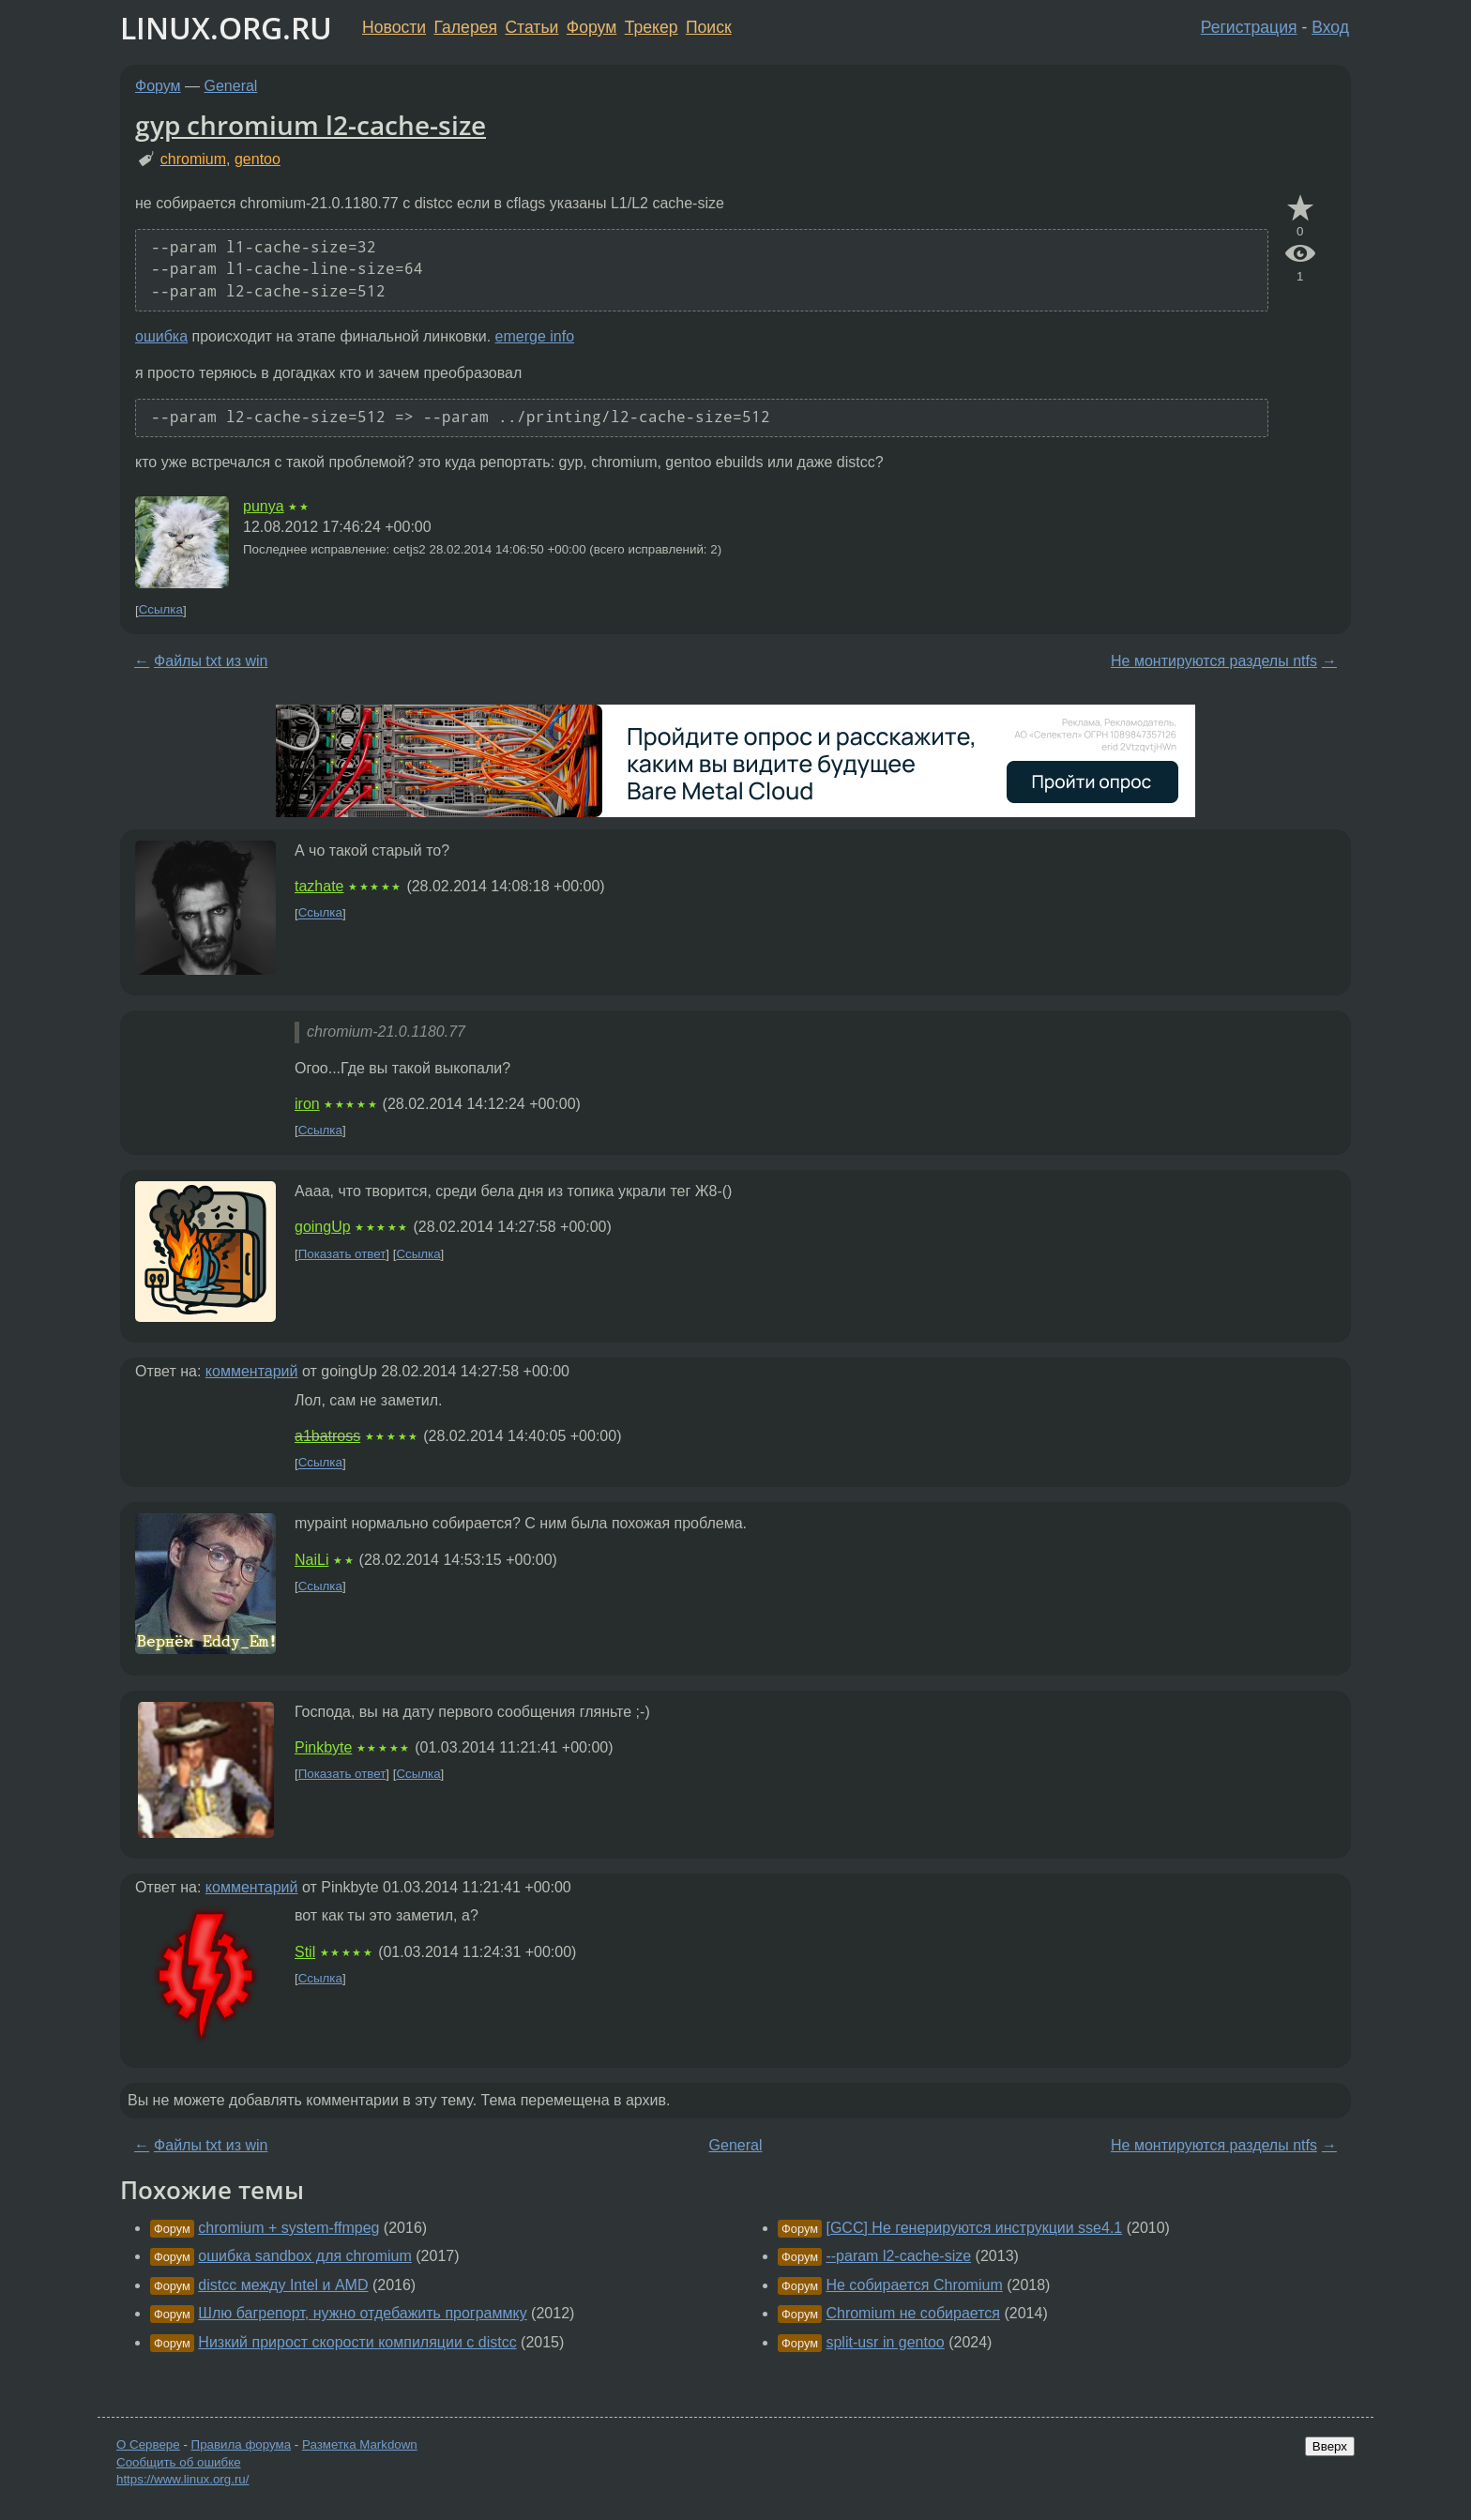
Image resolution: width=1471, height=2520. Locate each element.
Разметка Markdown (359, 2444)
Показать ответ (342, 1254)
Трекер (651, 27)
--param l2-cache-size (898, 2256)
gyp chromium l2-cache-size (310, 125)
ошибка (161, 336)
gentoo (258, 159)
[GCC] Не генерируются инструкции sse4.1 (974, 2228)
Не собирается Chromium (914, 2285)
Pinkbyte (323, 1747)
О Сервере (148, 2444)
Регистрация (1249, 27)
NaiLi (311, 1560)
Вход (1330, 27)
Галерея (465, 27)
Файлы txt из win (210, 661)
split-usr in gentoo (885, 2342)
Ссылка (161, 610)
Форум (591, 27)
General (231, 86)
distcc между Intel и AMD (283, 2285)
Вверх (1329, 2446)
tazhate (319, 886)
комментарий (251, 1371)
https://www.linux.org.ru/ (182, 2479)
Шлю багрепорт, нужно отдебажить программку (362, 2313)
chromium (193, 159)
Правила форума (241, 2444)
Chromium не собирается (913, 2313)
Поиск (709, 27)
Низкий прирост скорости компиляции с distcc (357, 2342)
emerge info (535, 336)
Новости (394, 27)
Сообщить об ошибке (178, 2462)
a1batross (327, 1436)
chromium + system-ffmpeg (288, 2228)
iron (307, 1104)
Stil (305, 1952)
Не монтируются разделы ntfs (1214, 661)
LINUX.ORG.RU (226, 28)
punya (263, 506)
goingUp (323, 1227)
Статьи (531, 27)
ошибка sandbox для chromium (304, 2256)
